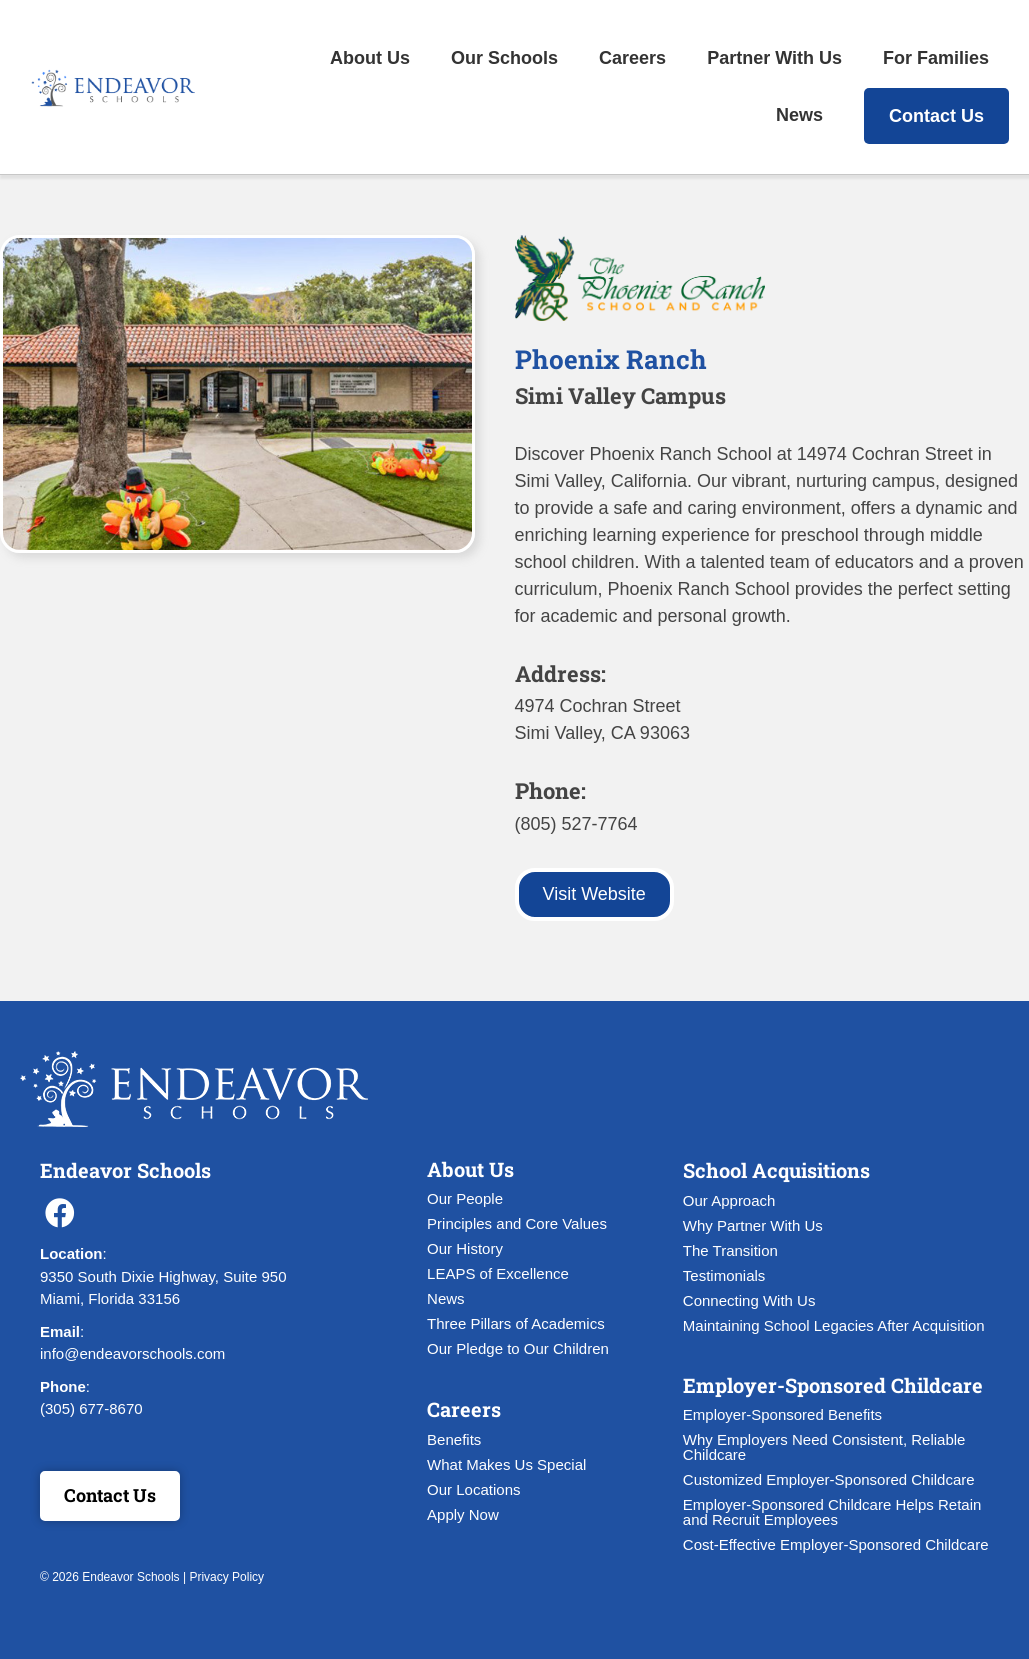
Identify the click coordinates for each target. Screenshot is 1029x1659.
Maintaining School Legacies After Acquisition (834, 1325)
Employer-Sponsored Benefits (782, 1414)
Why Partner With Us (753, 1225)
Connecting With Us (749, 1300)
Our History (465, 1248)
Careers (632, 58)
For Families (936, 58)
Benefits (454, 1439)
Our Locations (473, 1489)
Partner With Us (774, 58)
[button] (60, 1213)
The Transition (730, 1250)
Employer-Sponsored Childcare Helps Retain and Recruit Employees (832, 1512)
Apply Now (463, 1514)
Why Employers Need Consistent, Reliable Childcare (824, 1447)
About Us (370, 58)
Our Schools (504, 58)
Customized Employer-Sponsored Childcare (829, 1479)
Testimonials (724, 1275)
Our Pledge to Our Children (518, 1348)
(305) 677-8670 (91, 1408)
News (799, 115)
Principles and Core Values (517, 1223)
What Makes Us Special (506, 1464)
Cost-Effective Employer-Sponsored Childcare (836, 1544)
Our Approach (729, 1200)
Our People (465, 1198)
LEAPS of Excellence (498, 1273)
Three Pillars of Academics (516, 1323)
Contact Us (936, 116)
